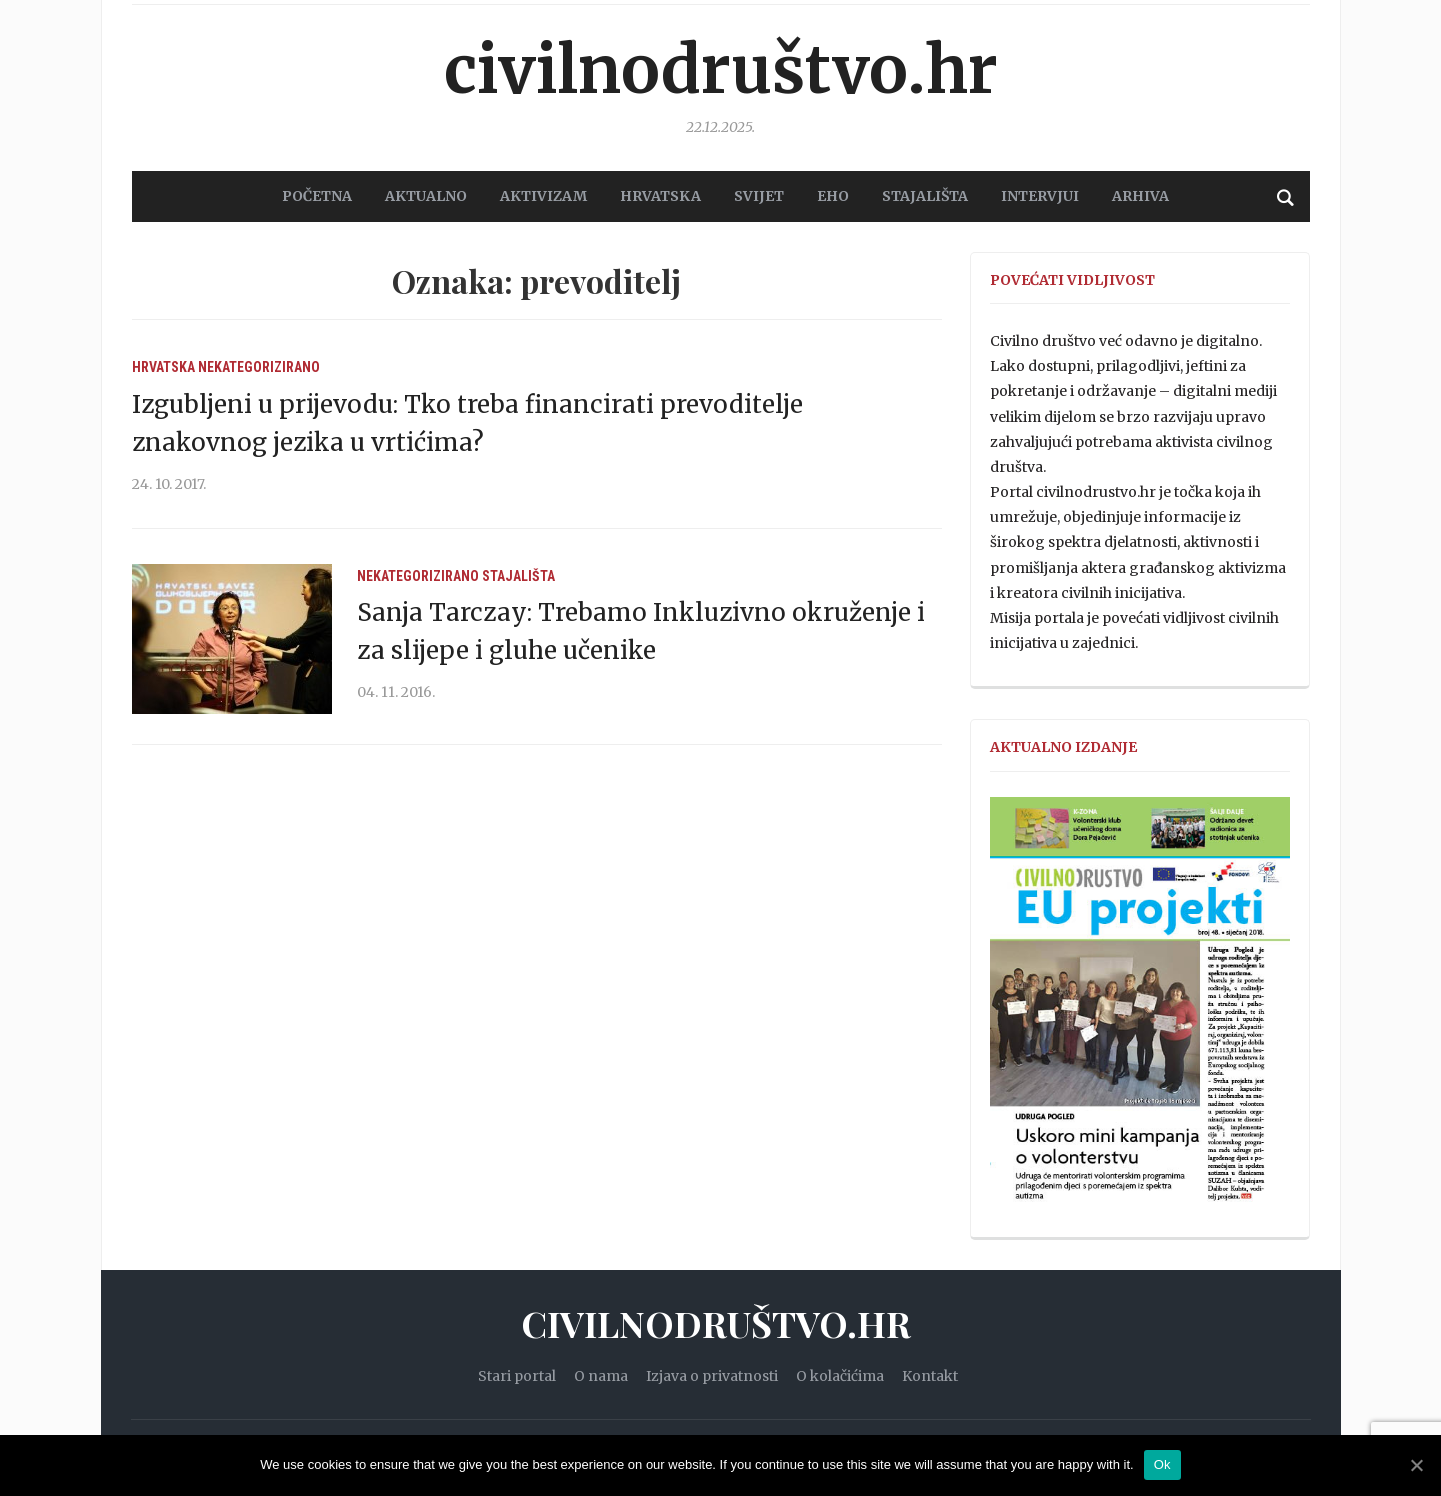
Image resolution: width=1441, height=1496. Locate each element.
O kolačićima (840, 1376)
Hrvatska (163, 367)
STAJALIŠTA (925, 196)
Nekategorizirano (259, 367)
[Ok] (1416, 1465)
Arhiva (1140, 196)
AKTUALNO (426, 196)
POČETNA (317, 196)
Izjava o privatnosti (712, 1376)
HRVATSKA (660, 196)
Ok (1162, 1464)
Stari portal (517, 1376)
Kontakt (930, 1376)
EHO (833, 196)
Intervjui (1040, 196)
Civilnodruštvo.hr (721, 70)
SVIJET (759, 196)
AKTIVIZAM (543, 196)
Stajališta (518, 576)
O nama (601, 1376)
